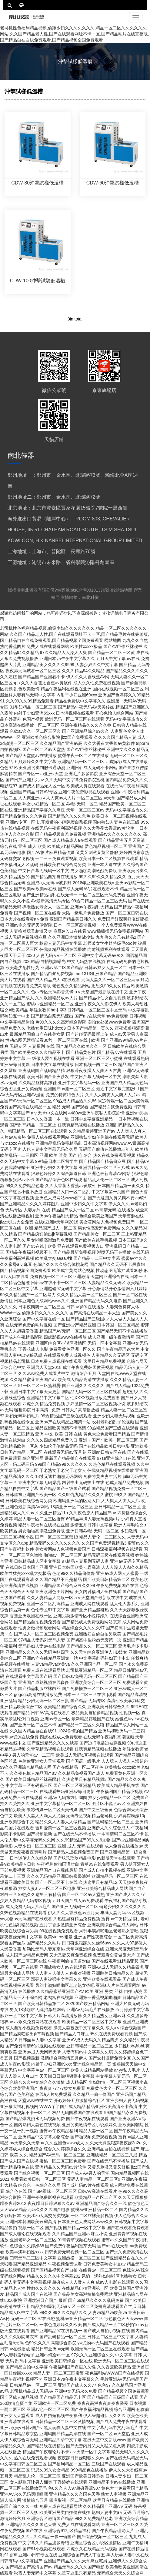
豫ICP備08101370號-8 (92, 590)
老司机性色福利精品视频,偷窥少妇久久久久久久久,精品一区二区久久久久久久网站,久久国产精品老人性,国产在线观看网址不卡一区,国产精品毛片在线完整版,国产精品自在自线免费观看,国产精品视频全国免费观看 (74, 33)
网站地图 (112, 640)
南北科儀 (90, 597)
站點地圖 (124, 590)
